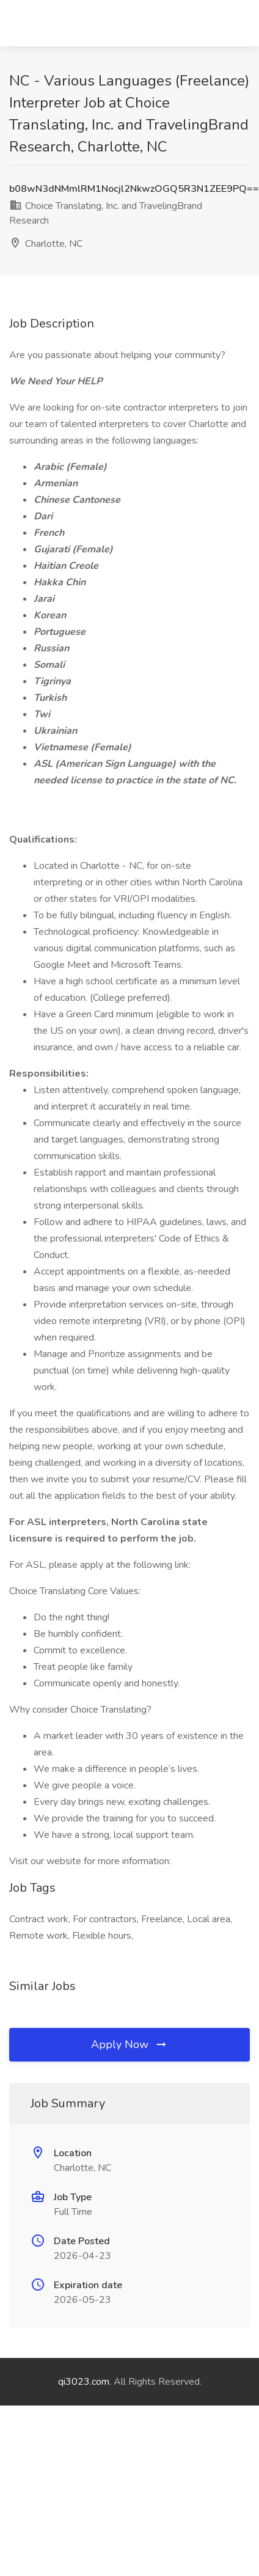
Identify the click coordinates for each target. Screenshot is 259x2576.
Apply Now (129, 2044)
